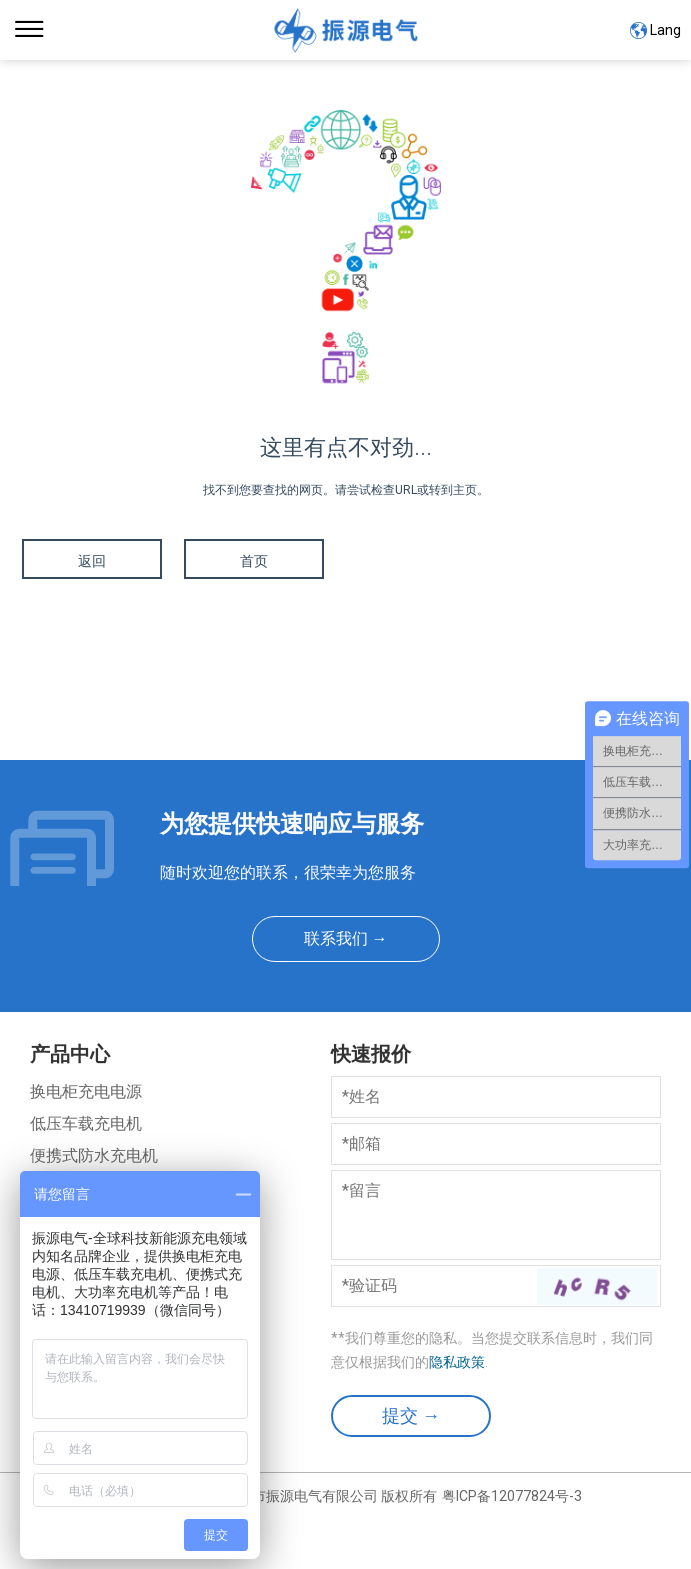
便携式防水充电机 (94, 1155)
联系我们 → (346, 938)
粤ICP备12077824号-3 (512, 1496)
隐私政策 (457, 1362)
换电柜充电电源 (86, 1091)
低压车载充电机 (86, 1123)
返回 (92, 561)
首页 (254, 561)
